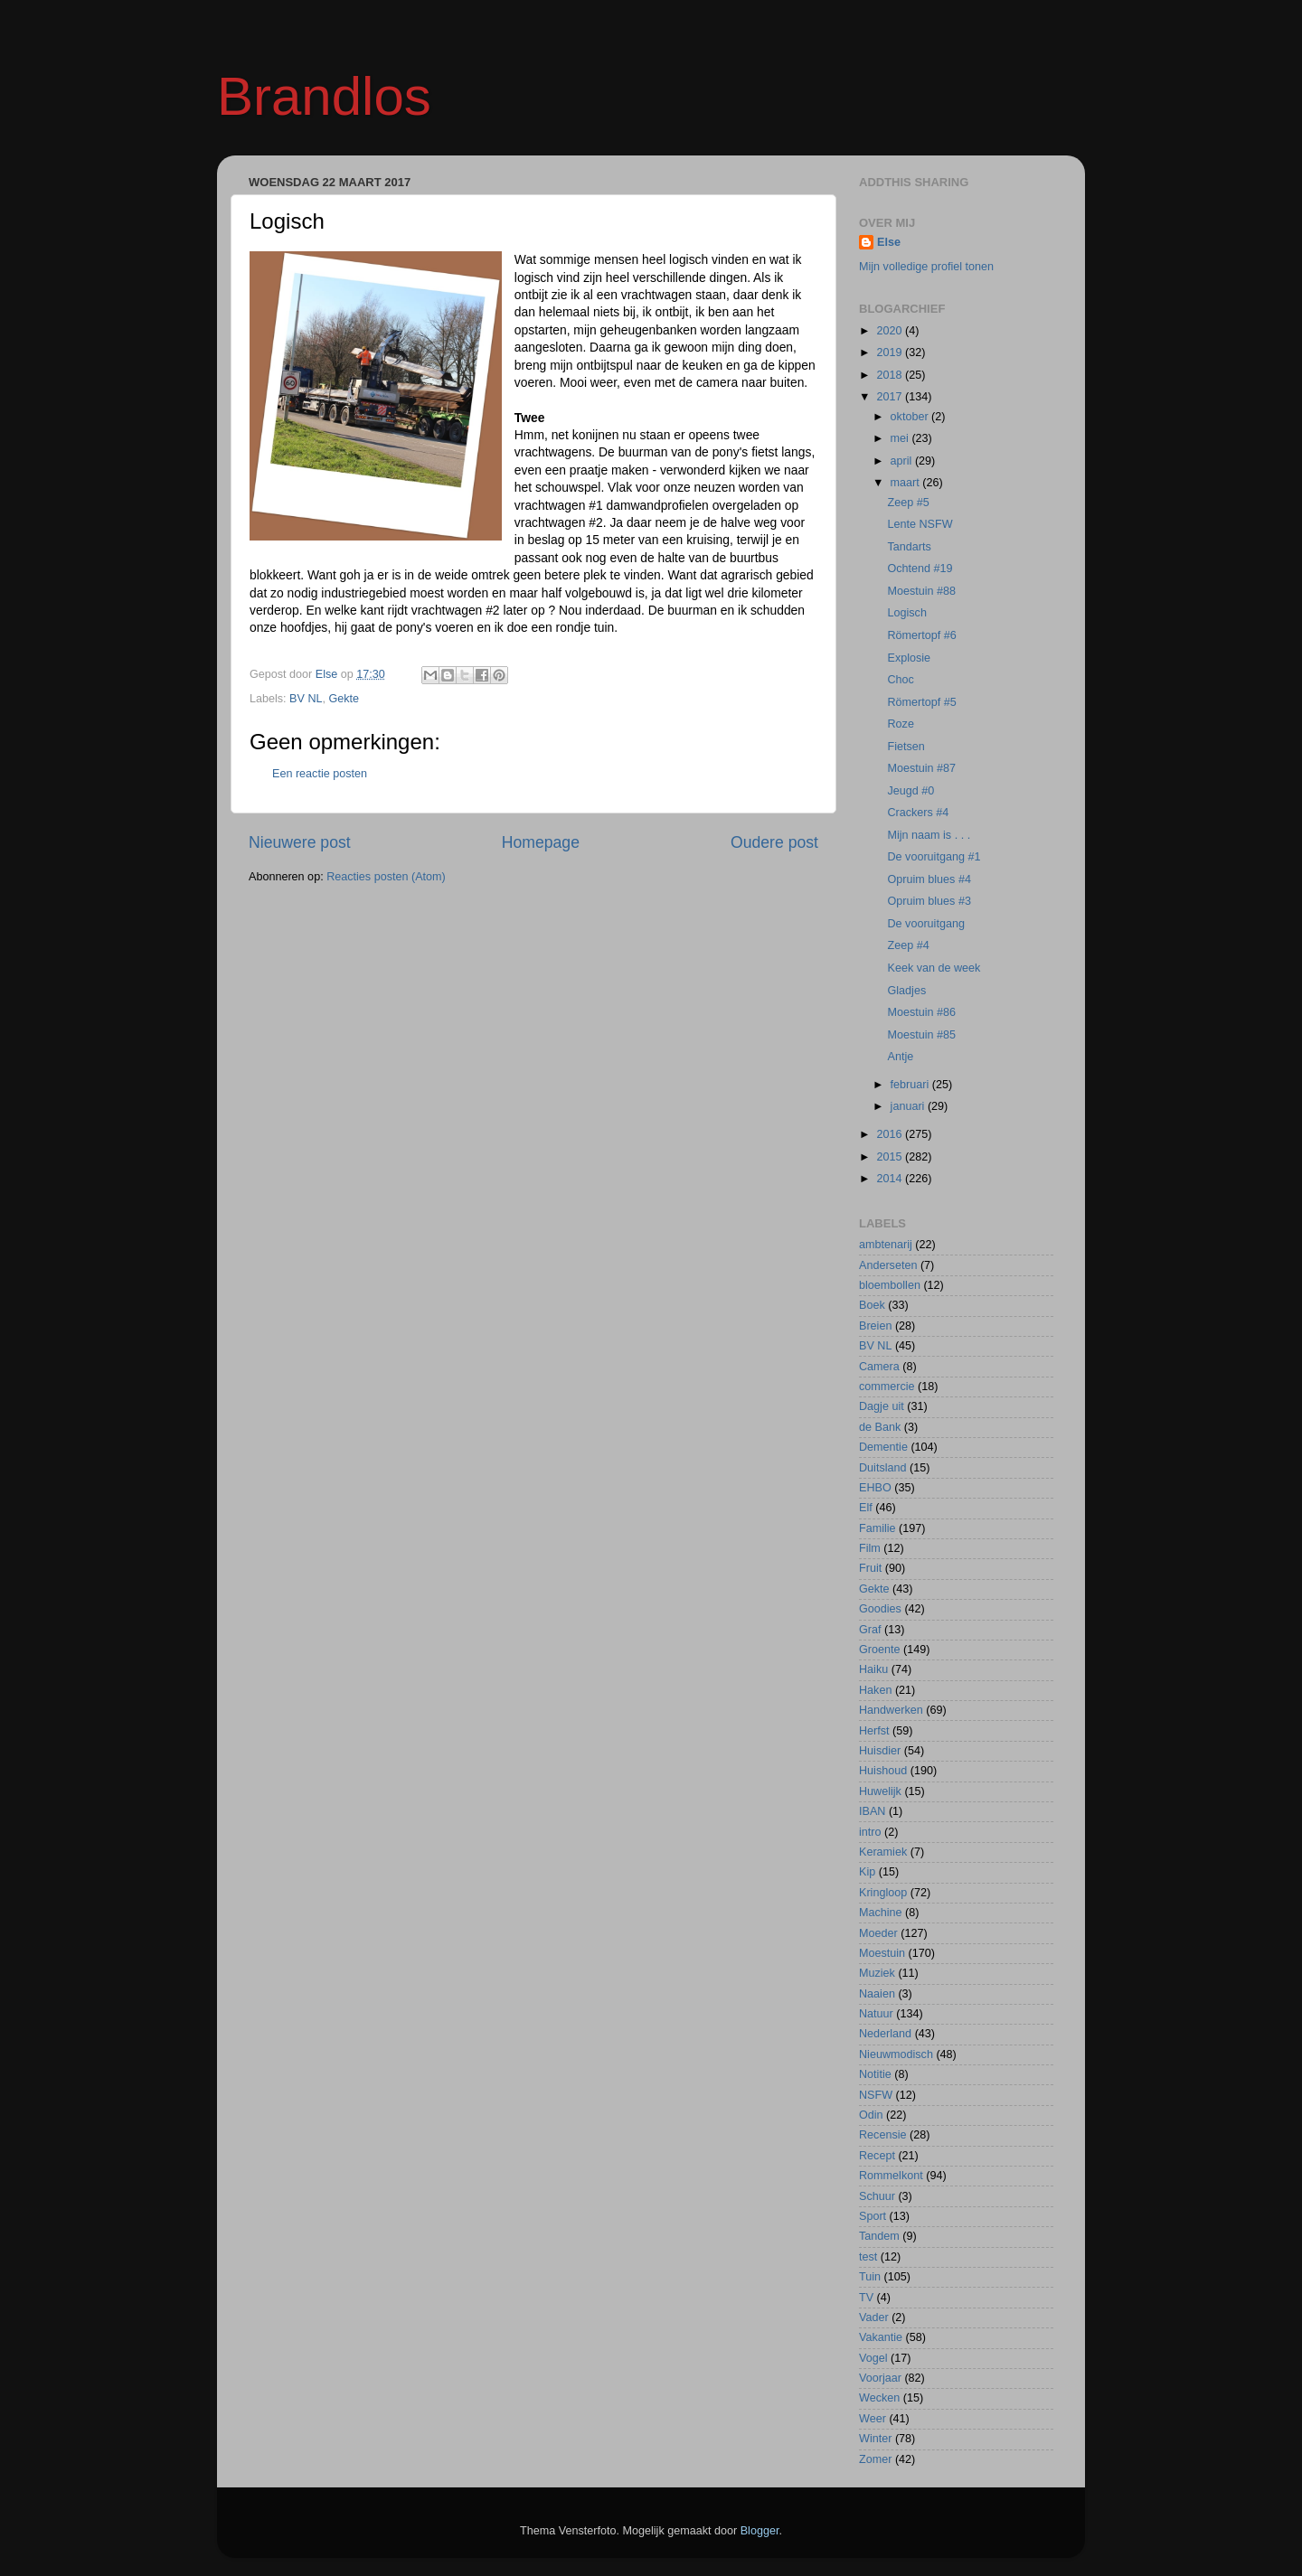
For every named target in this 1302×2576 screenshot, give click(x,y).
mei (901, 438)
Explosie (908, 658)
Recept (877, 2155)
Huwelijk (880, 1791)
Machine (880, 1912)
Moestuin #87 (921, 768)
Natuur (876, 2013)
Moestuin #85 (921, 1035)
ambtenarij (885, 1244)
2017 (890, 396)
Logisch (906, 612)
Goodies (880, 1609)
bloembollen (889, 1285)
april (903, 461)
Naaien (877, 1994)
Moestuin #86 (921, 1012)
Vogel (873, 2358)
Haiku (873, 1669)
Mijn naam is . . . (928, 835)
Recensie (883, 2135)
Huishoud (883, 1770)
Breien (875, 1326)
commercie (887, 1386)
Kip (867, 1872)
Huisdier (880, 1750)
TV (866, 2297)
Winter (875, 2438)
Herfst (874, 1731)
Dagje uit (881, 1406)
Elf (866, 1507)
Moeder (878, 1933)
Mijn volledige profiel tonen (926, 266)
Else (889, 242)
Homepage (541, 842)
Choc (900, 679)
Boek (872, 1305)
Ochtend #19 (919, 568)
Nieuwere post (300, 842)
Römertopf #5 (921, 702)
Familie (877, 1528)
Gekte (344, 698)
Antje (900, 1056)
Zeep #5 (908, 502)
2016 (890, 1134)
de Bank (880, 1427)
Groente (880, 1649)
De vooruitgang (925, 923)
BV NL (305, 698)
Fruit (870, 1568)
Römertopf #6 (921, 635)
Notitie (875, 2074)
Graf (870, 1629)
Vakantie (880, 2337)
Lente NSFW (919, 524)
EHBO (875, 1487)
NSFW (875, 2095)
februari (911, 1084)
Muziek (877, 1973)
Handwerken (891, 1710)
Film (870, 1548)
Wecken (879, 2398)
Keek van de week (933, 968)
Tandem (879, 2236)
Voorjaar (880, 2378)
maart (907, 482)
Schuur (877, 2196)
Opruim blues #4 (928, 879)
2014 (890, 1178)
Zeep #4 (908, 945)
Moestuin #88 (921, 591)
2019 (890, 352)
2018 (890, 375)
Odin (871, 2115)
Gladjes (906, 990)
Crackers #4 (917, 812)
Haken (875, 1690)
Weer (872, 2418)
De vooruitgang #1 (933, 857)
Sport (872, 2216)
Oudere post (774, 842)
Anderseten (888, 1265)
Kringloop (883, 1892)
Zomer (875, 2459)
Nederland (885, 2033)
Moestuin (882, 1953)
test (868, 2257)
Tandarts (908, 547)
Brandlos (324, 96)
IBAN (872, 1811)
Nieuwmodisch (896, 2054)
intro (870, 1832)
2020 (890, 330)
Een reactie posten (319, 773)
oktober (911, 416)
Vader (874, 2317)
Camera (879, 1366)
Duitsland (883, 1468)
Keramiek (883, 1852)
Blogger (760, 2530)
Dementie (883, 1447)
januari (909, 1106)
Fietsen (905, 746)
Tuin (870, 2276)
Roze (900, 724)
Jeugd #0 (910, 791)
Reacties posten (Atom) (386, 876)
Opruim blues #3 (928, 901)
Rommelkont (891, 2175)
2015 (890, 1157)
